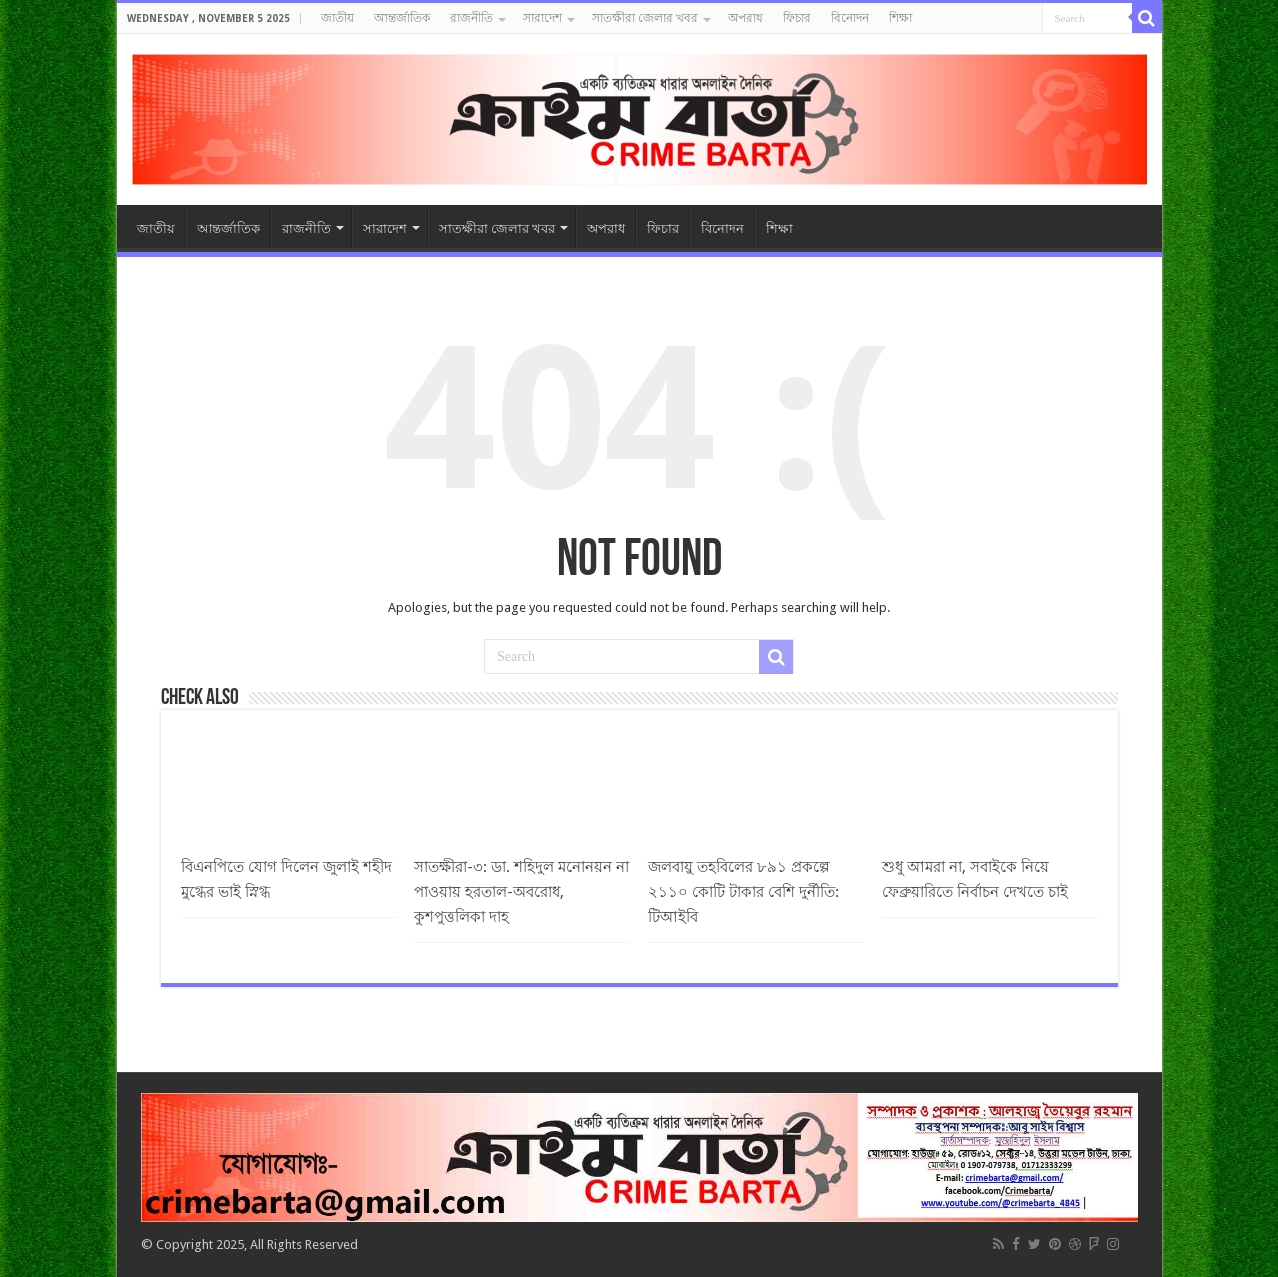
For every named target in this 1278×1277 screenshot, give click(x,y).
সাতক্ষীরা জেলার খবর (645, 18)
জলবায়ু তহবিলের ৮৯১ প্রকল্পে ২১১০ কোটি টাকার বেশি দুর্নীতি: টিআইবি (743, 892)
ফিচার (797, 18)
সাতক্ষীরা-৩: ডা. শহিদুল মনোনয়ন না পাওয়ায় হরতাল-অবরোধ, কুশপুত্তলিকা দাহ (521, 892)
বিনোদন (850, 18)
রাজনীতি (471, 18)
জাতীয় (337, 18)
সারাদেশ (542, 18)
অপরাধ (745, 18)
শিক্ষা (900, 18)
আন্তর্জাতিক (402, 18)
